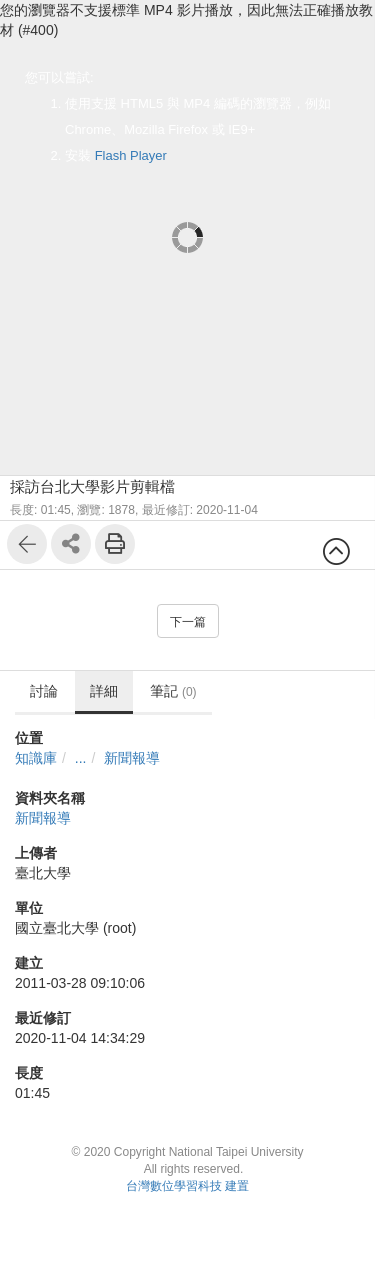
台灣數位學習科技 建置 (187, 1186)
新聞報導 (132, 758)
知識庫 (36, 758)
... (81, 758)
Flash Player (131, 155)
